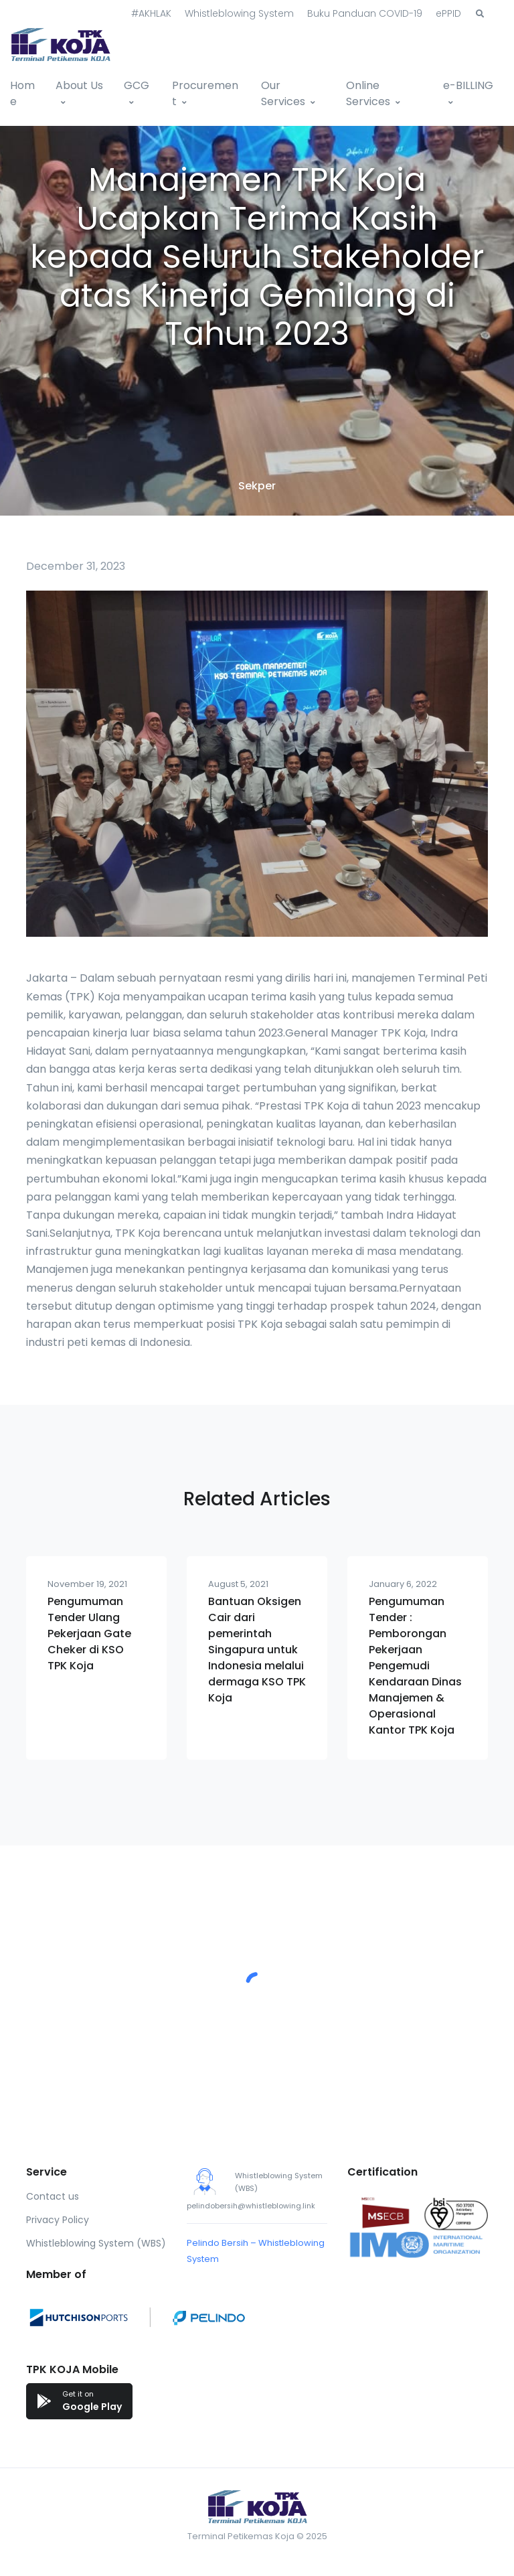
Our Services (283, 93)
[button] (480, 14)
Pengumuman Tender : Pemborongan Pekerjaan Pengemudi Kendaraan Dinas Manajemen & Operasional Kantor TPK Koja (415, 1666)
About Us (79, 85)
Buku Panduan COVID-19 (364, 13)
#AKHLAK (151, 13)
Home (22, 93)
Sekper (257, 486)
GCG (136, 85)
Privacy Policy (57, 2219)
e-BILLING (468, 85)
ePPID (448, 13)
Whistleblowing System (239, 13)
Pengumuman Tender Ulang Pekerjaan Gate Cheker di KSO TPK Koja (89, 1633)
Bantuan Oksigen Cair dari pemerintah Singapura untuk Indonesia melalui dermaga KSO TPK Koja (257, 1650)
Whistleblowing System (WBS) (96, 2243)
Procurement (205, 93)
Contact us (52, 2196)
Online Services (368, 93)
